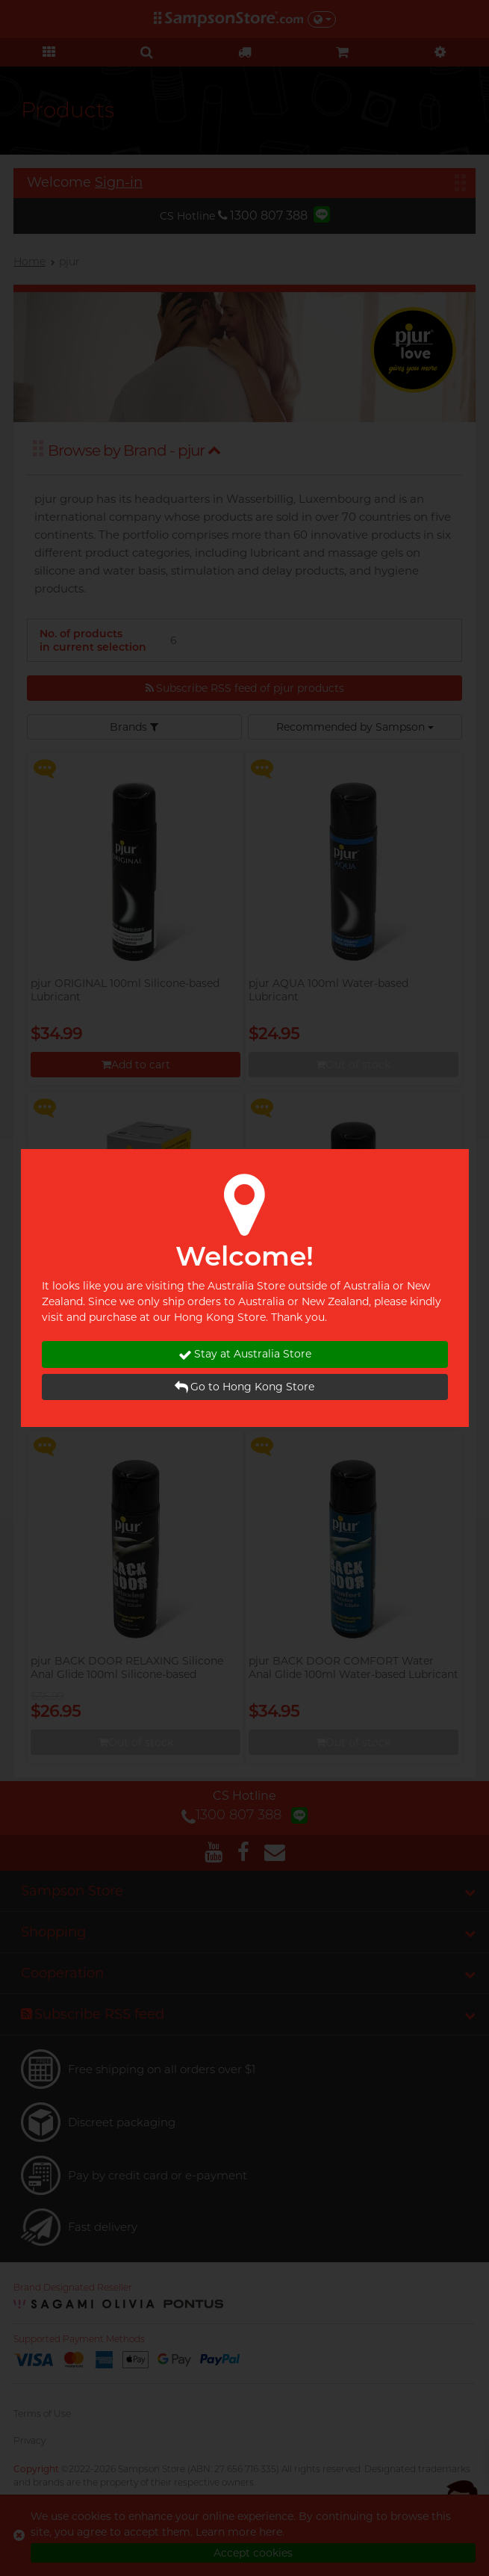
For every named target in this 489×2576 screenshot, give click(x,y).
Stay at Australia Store (244, 1354)
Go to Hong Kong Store (244, 1387)
